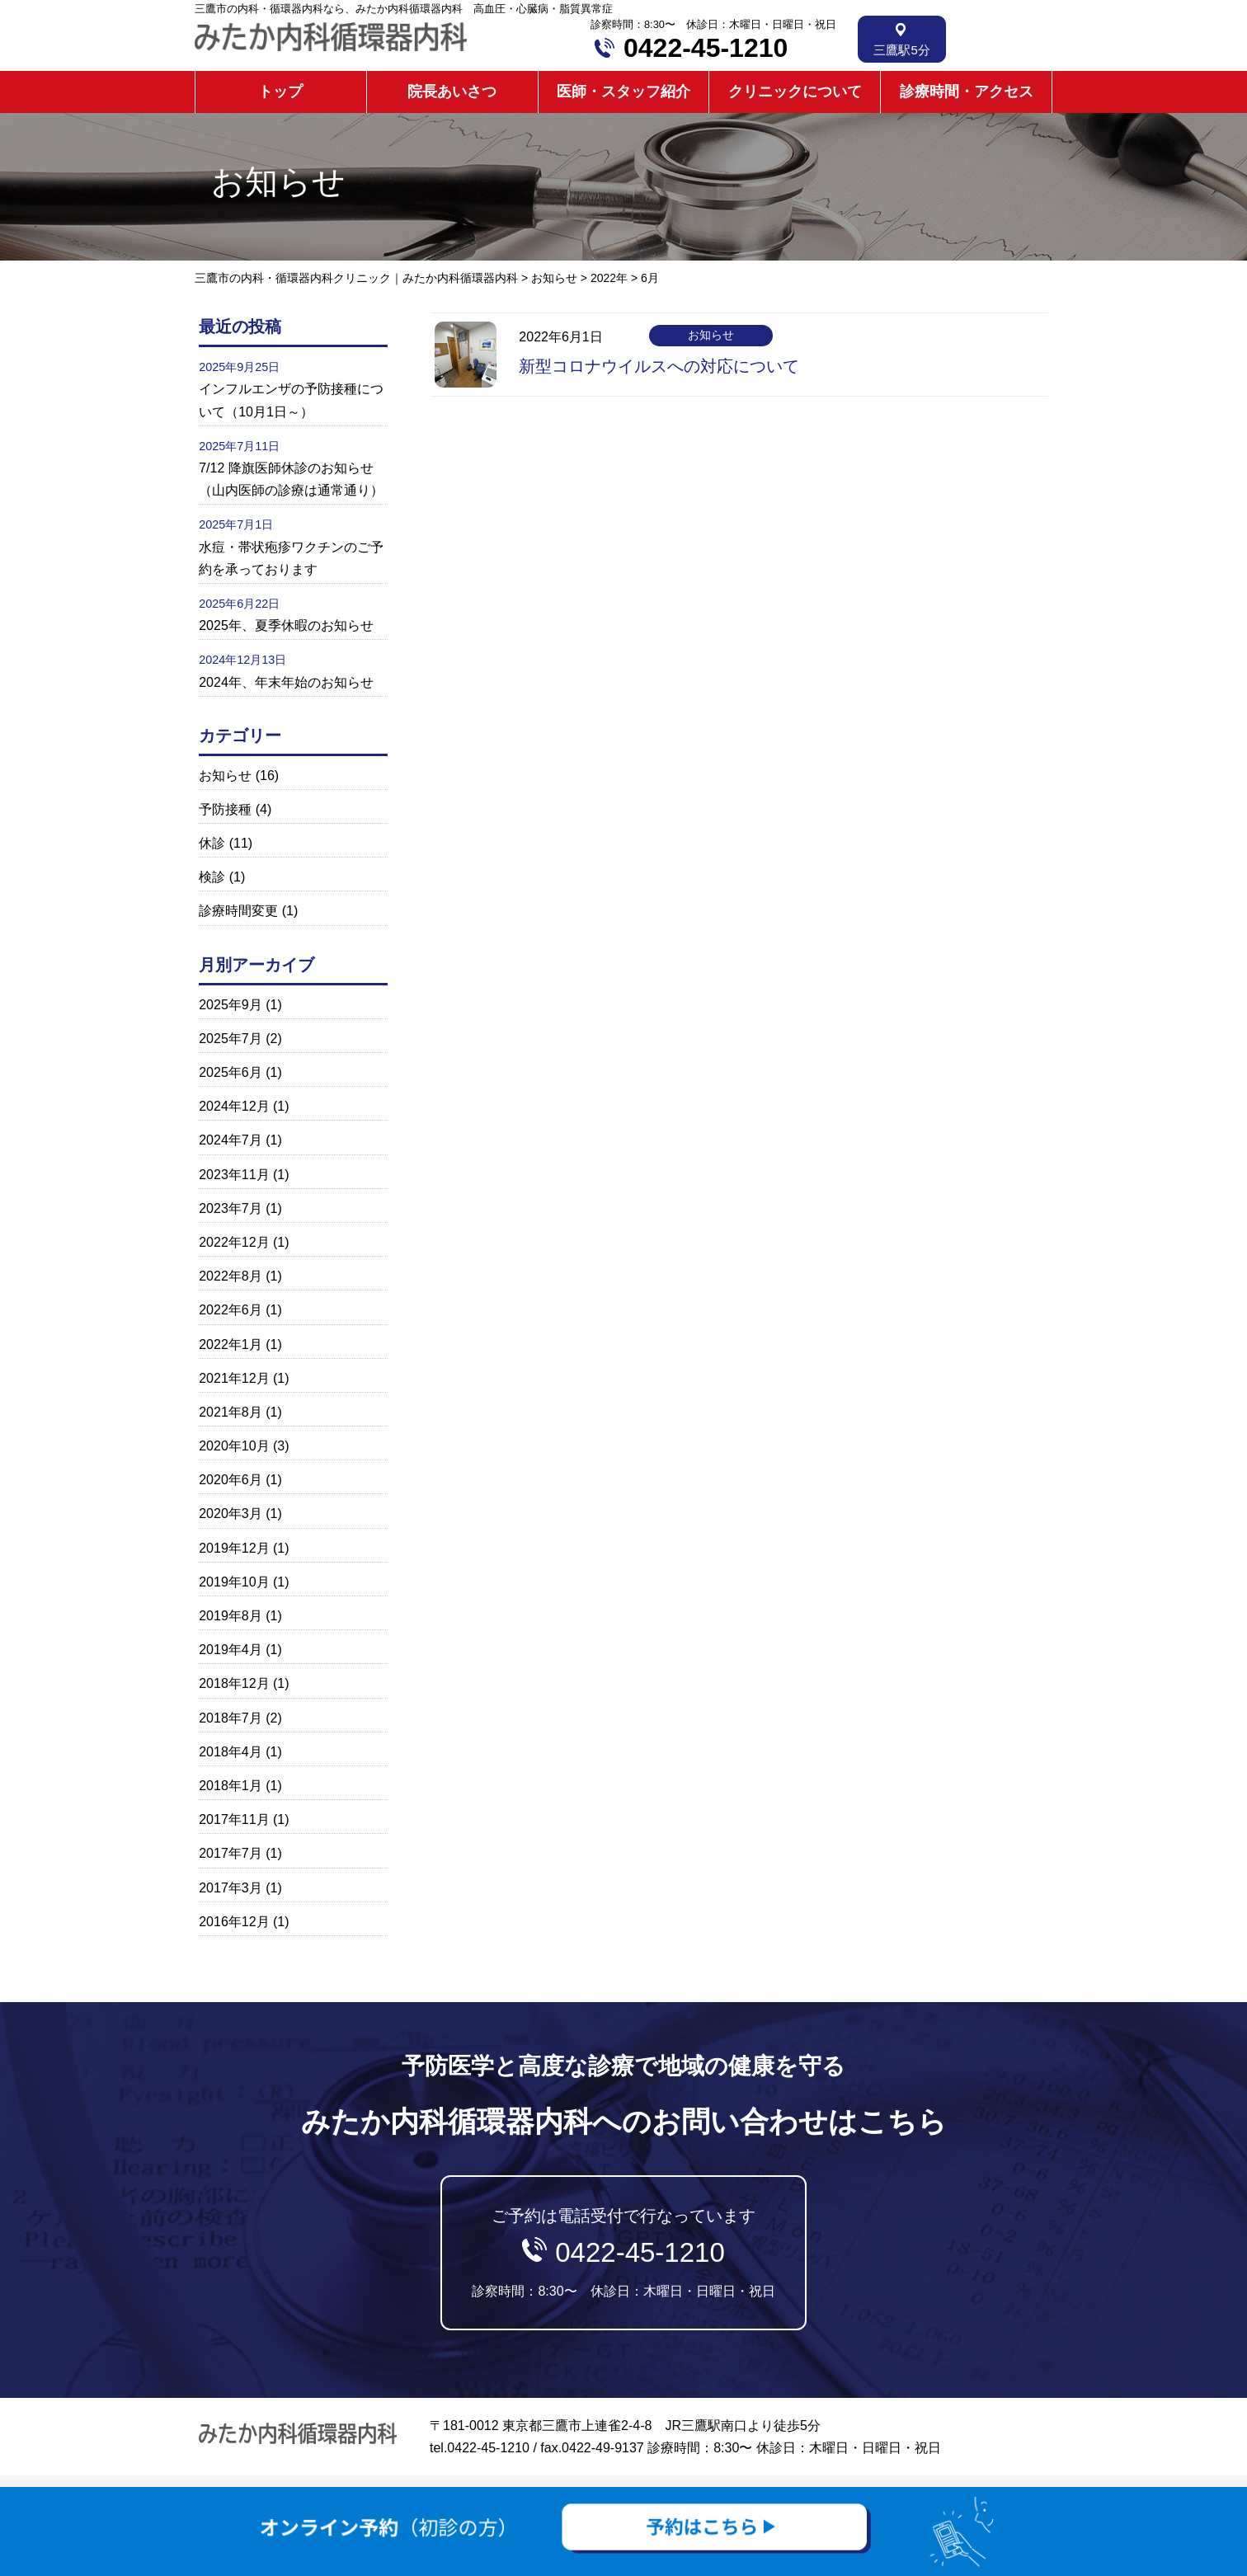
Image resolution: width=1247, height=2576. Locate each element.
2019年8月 (230, 1616)
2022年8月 (230, 1276)
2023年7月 (230, 1208)
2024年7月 (230, 1140)
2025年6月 (230, 1072)
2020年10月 (234, 1446)
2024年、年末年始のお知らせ (286, 682)
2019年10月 (234, 1582)
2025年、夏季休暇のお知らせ (286, 625)
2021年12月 (234, 1378)
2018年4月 (230, 1752)
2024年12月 (234, 1106)
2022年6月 (230, 1310)
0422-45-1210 (706, 48)
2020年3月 (230, 1514)
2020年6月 (230, 1480)
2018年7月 (230, 1718)
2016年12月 (234, 1922)
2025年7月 (230, 1039)
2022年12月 (234, 1242)
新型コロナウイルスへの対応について (659, 366)
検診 (212, 877)
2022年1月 (230, 1344)
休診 (212, 843)
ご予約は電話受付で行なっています (623, 2252)
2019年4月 (230, 1650)
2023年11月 (234, 1175)
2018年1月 (230, 1786)
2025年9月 (230, 1005)
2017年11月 (234, 1819)
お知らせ (225, 776)
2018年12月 (234, 1683)
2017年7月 (230, 1853)
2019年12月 (234, 1548)
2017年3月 (230, 1888)
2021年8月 (230, 1412)
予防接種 (225, 809)
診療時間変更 (238, 911)
